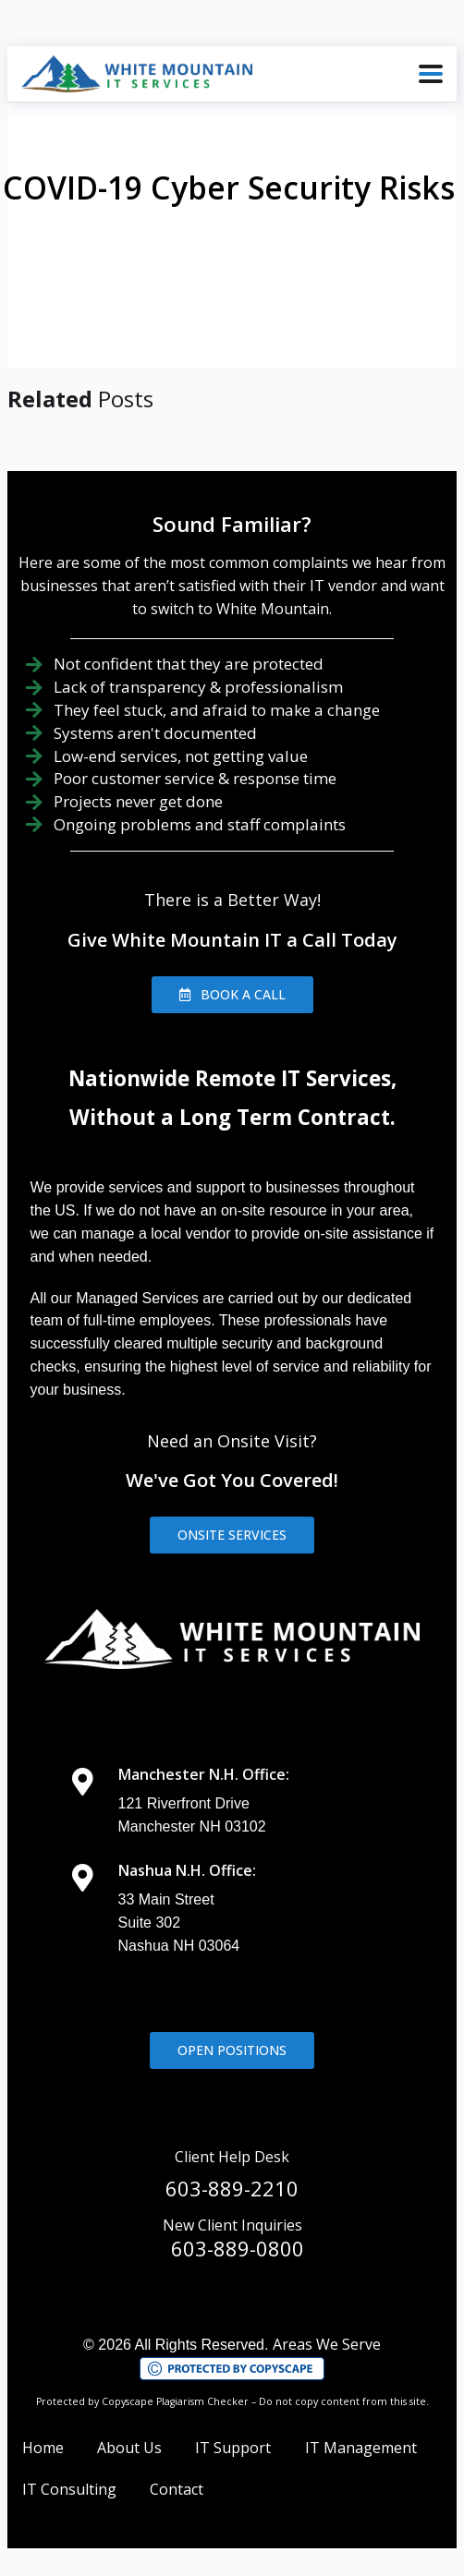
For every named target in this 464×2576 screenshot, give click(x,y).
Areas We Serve (327, 2344)
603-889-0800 (237, 2248)
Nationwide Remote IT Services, (232, 1078)
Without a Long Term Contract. (232, 1117)
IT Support (233, 2447)
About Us (129, 2447)
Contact (176, 2489)
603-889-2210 (232, 2188)
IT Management (361, 2447)
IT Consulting (69, 2489)
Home (43, 2447)
